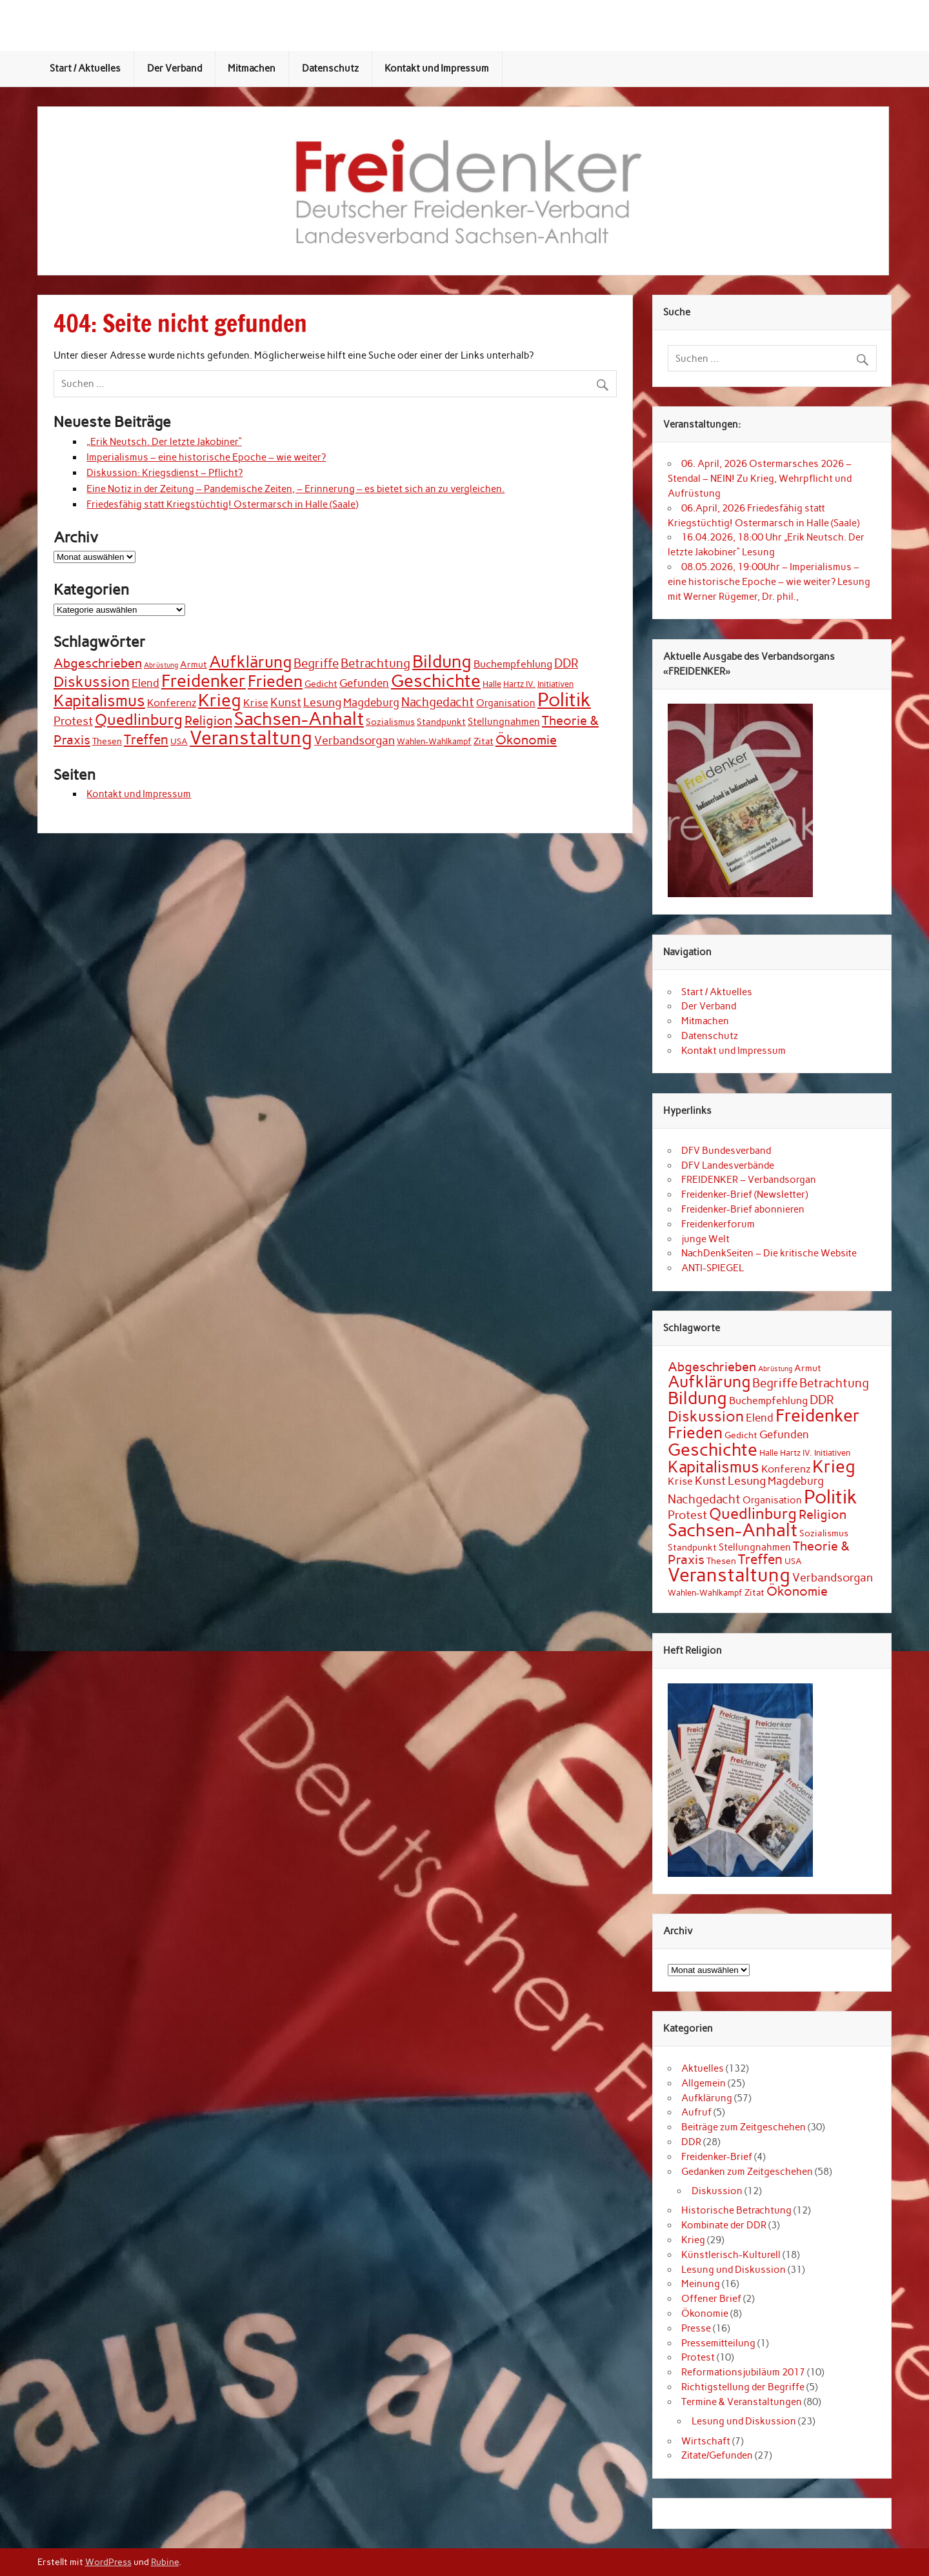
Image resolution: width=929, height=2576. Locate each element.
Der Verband (174, 68)
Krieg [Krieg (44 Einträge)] (219, 700)
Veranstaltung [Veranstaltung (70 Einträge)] (251, 738)
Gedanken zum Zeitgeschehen (747, 2171)
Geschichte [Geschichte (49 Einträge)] (436, 680)
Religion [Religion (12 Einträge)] (208, 720)
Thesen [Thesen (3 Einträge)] (107, 741)
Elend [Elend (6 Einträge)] (145, 683)
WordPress (108, 2562)
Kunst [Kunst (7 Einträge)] (285, 702)
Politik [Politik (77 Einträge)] (564, 699)
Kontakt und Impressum (437, 68)
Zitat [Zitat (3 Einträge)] (484, 741)
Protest (698, 2357)
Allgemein (703, 2083)
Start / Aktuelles (85, 68)
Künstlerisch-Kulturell (731, 2255)
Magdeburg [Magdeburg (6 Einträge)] (371, 702)
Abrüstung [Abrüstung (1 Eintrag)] (161, 665)
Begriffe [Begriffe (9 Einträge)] (316, 663)
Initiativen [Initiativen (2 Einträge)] (555, 684)
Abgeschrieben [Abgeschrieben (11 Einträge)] (98, 663)
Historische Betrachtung (736, 2210)
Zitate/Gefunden (717, 2455)
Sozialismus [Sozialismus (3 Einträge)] (390, 722)
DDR (691, 2142)
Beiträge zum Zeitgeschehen (743, 2127)
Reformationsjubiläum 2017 (743, 2372)
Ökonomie (704, 2313)
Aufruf (696, 2112)
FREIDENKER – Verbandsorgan (748, 1179)
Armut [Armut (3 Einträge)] (193, 664)
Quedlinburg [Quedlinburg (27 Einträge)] (139, 719)
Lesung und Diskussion (733, 2269)
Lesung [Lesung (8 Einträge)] (322, 702)
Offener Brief (711, 2298)
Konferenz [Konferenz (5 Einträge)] (171, 703)
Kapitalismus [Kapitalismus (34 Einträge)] (99, 700)
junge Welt (705, 1239)
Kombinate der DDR (723, 2225)
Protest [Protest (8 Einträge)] (73, 721)
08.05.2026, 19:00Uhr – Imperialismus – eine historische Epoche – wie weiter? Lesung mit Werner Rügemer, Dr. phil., (769, 581)
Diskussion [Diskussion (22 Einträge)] (92, 682)
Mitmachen (251, 68)
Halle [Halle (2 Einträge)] (492, 684)
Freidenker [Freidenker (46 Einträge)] (203, 681)
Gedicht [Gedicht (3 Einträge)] (321, 684)
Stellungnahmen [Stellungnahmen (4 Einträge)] (504, 721)
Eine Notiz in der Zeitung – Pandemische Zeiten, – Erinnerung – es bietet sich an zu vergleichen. (295, 489)
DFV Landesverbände (727, 1165)
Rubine (165, 2562)
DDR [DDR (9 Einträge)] (566, 663)
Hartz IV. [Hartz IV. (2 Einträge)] (519, 684)
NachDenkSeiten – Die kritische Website (769, 1253)
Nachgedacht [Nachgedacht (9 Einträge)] (437, 702)
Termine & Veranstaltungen (741, 2402)
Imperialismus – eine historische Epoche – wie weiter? (206, 457)
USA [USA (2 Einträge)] (179, 741)
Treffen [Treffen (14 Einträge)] (146, 739)
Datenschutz (330, 68)
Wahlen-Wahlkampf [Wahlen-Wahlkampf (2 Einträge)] (434, 741)
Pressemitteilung (718, 2343)
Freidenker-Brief (716, 2157)
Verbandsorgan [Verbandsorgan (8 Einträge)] (354, 740)
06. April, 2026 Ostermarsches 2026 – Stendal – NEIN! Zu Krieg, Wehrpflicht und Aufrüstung (760, 478)
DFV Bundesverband (726, 1150)
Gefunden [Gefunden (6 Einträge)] (364, 683)
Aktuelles (702, 2068)
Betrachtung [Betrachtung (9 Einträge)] (375, 663)
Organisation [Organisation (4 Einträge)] (505, 703)
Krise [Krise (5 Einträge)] (255, 703)
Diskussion (717, 2191)
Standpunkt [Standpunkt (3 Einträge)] (441, 722)
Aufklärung (706, 2098)
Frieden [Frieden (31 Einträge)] (275, 681)
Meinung (700, 2284)
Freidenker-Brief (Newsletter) (744, 1194)
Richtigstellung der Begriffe (742, 2387)
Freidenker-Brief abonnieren (742, 1209)
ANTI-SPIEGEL (712, 1268)
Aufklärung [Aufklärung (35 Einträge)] (250, 661)
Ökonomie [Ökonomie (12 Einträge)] (526, 740)
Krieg (693, 2240)
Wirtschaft (705, 2441)
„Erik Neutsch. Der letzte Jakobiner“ (163, 442)
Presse (696, 2328)
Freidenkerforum (718, 1224)
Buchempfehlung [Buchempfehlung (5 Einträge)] (513, 664)
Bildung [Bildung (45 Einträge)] (442, 661)
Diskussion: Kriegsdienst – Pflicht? (164, 473)
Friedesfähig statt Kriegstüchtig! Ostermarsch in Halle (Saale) (222, 504)
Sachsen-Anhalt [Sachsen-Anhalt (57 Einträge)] (299, 718)
